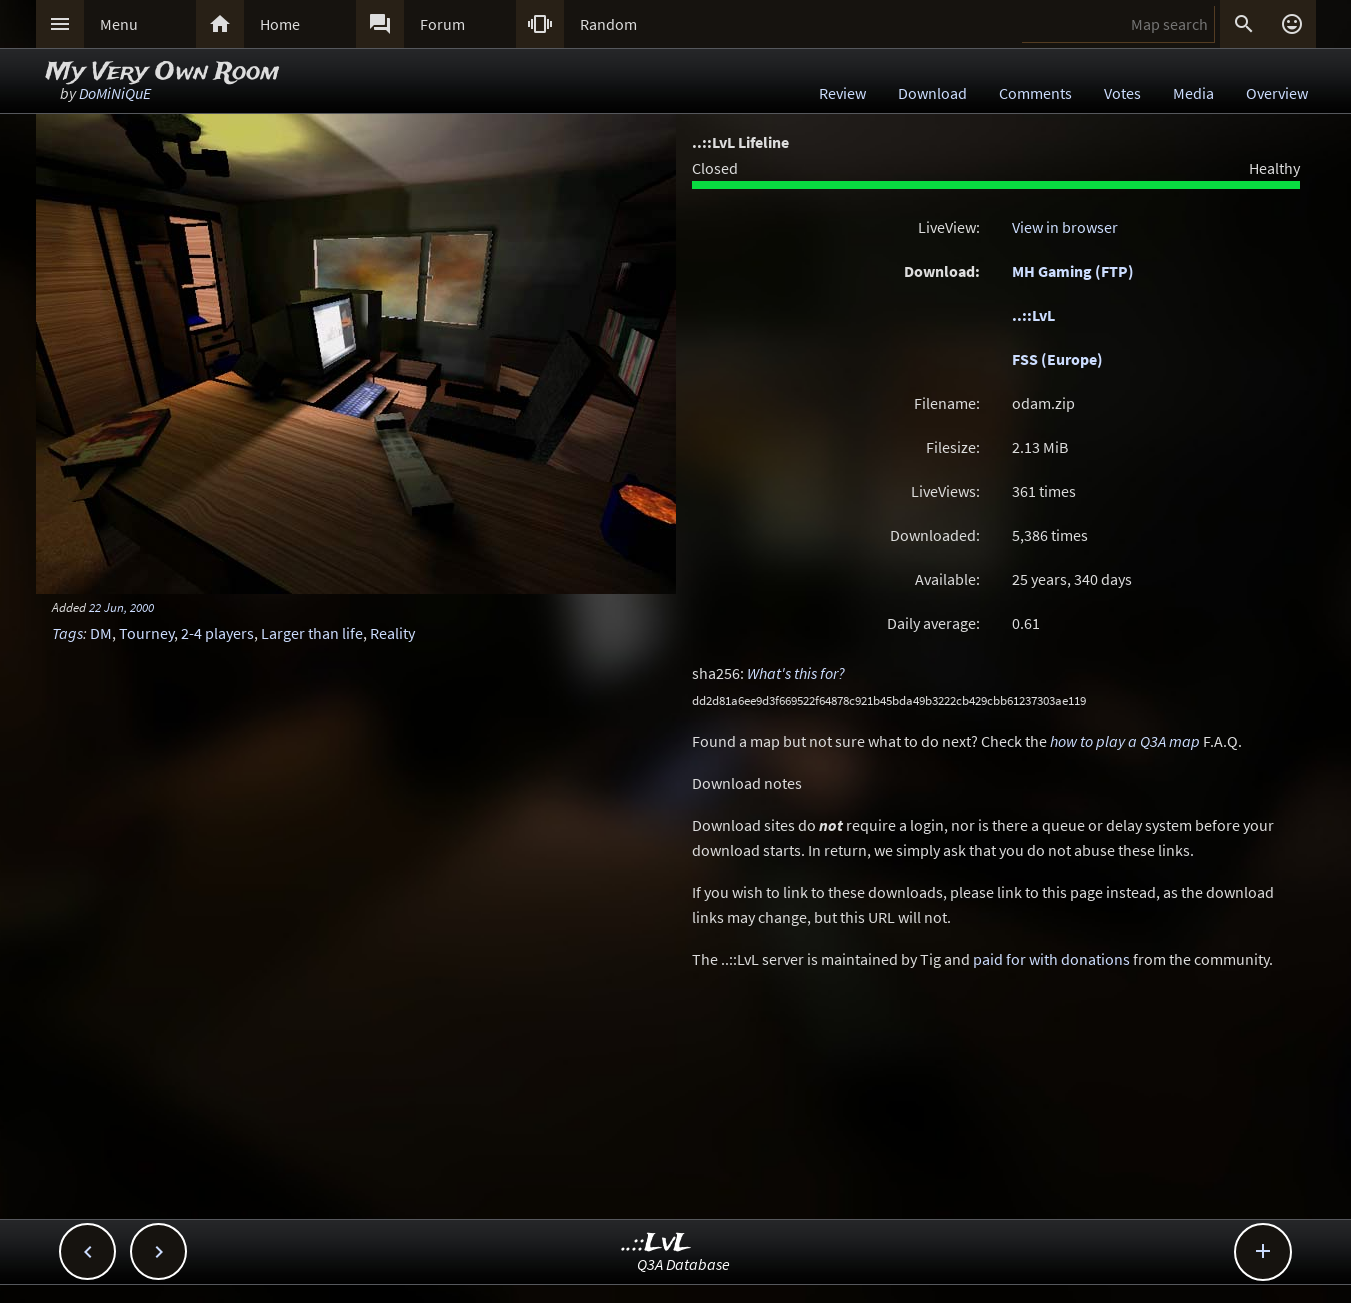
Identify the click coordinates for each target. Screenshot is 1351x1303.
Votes (1122, 93)
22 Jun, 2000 (121, 607)
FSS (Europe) (1057, 359)
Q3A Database (683, 1264)
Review (842, 93)
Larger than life (312, 633)
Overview (1277, 93)
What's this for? (796, 673)
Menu (119, 24)
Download (932, 93)
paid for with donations (1051, 959)
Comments (1035, 93)
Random (608, 24)
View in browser (1065, 227)
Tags (67, 633)
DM (101, 633)
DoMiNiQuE (115, 93)
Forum (442, 24)
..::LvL (1033, 315)
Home (280, 24)
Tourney (146, 633)
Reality (392, 633)
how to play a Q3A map (1125, 741)
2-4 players (217, 633)
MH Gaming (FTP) (1073, 271)
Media (1193, 93)
